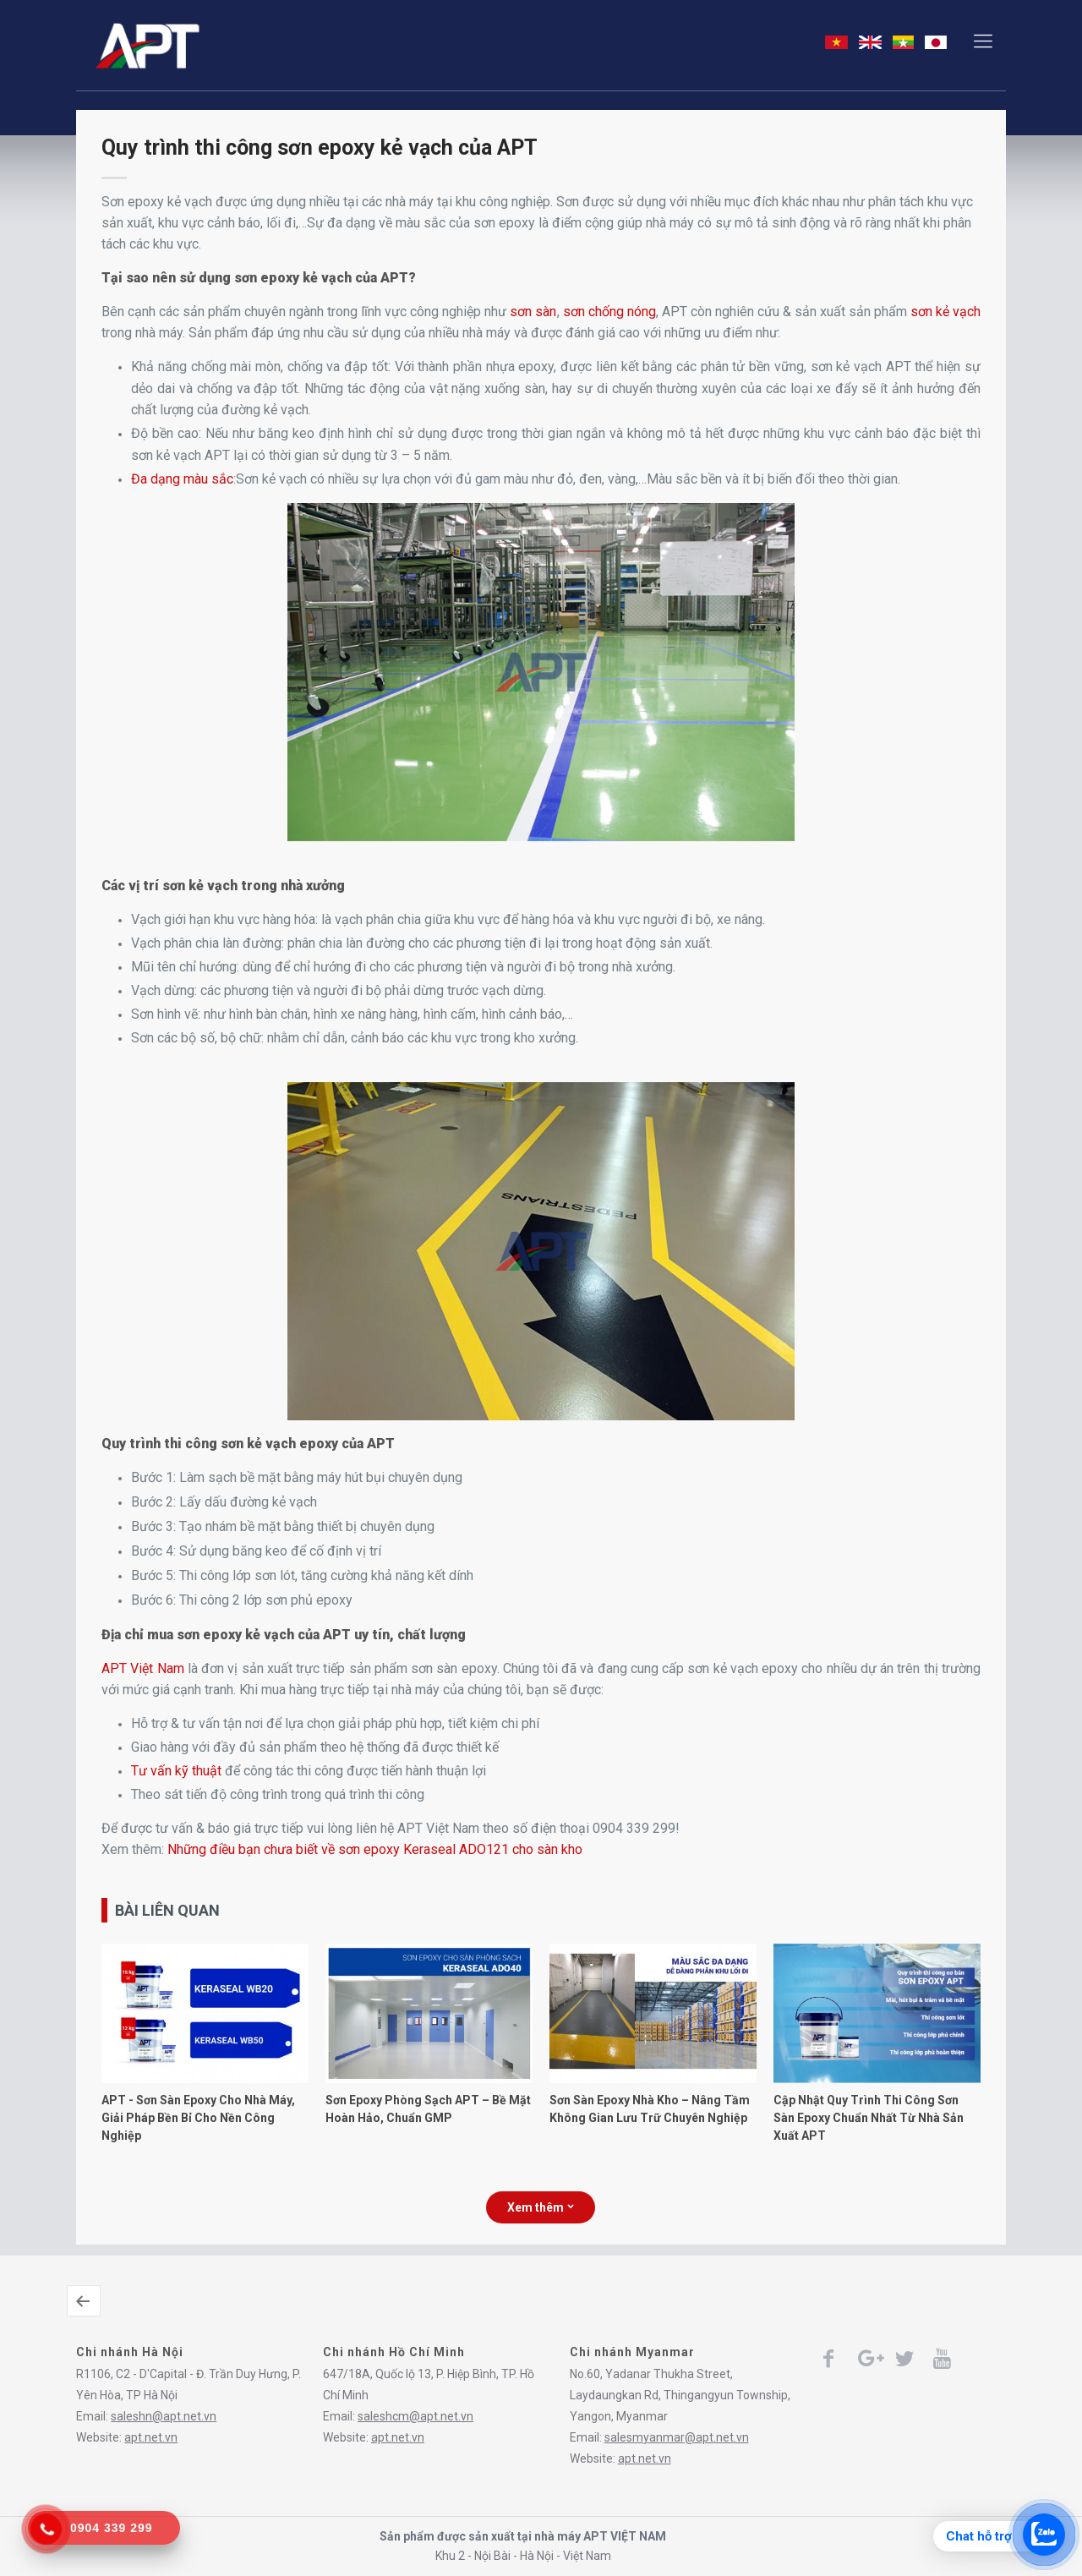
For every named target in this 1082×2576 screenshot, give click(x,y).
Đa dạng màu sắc (182, 479)
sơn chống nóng (609, 312)
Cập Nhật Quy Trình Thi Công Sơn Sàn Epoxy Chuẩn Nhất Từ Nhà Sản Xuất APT (868, 2117)
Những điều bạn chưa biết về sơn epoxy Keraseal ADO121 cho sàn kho (374, 1849)
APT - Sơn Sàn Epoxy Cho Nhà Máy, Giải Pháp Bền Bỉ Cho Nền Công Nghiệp (198, 2117)
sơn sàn (533, 312)
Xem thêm (540, 2207)
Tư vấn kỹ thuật (176, 1771)
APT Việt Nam (142, 1668)
